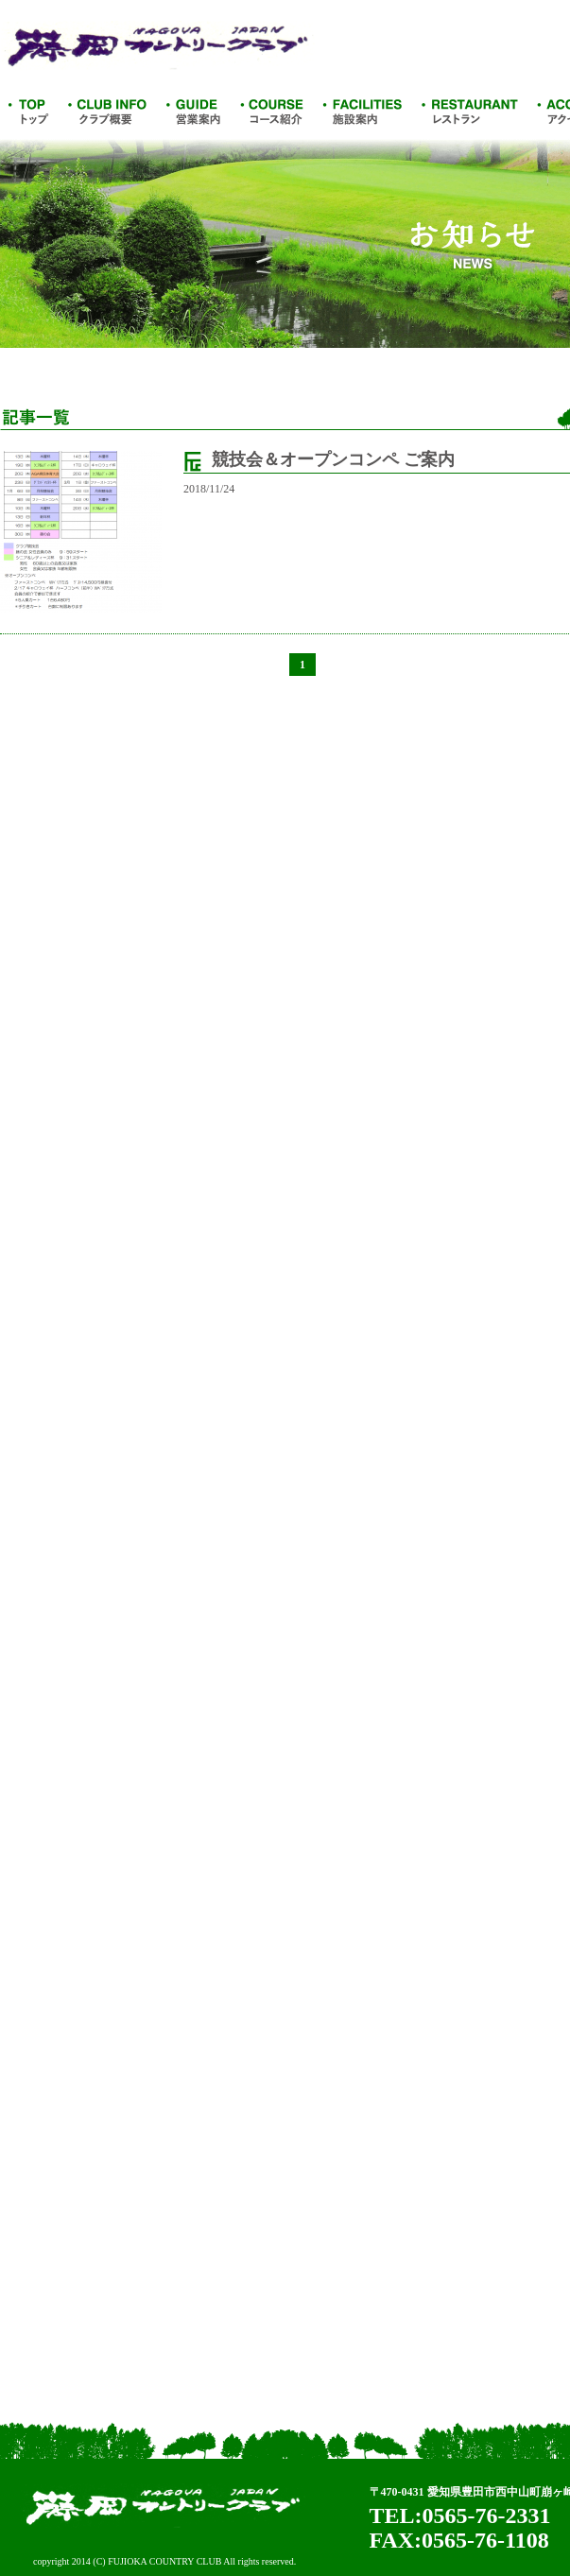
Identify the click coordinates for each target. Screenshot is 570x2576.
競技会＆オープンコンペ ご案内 (333, 459)
